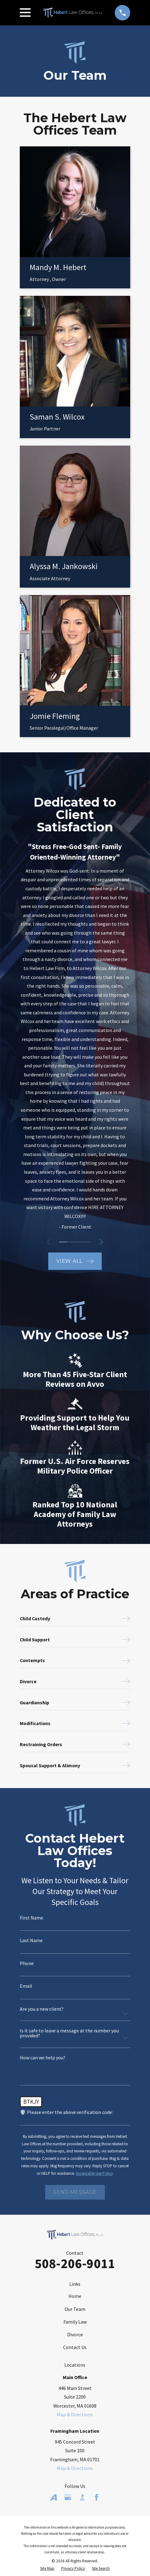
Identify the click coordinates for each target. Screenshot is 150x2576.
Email (26, 1986)
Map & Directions (75, 2414)
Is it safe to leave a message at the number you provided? (69, 2033)
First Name (31, 1917)
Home (74, 2296)
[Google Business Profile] (67, 2497)
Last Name (31, 1940)
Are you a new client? (41, 2009)
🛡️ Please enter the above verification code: (66, 2112)
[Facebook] (96, 2497)
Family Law (75, 2322)
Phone (27, 1963)
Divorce (75, 2334)
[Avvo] (53, 2497)
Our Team (75, 2309)
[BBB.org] (82, 2497)
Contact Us (75, 2347)
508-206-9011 (75, 2263)
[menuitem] (47, 2568)
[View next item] (101, 1241)
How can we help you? (42, 2057)
